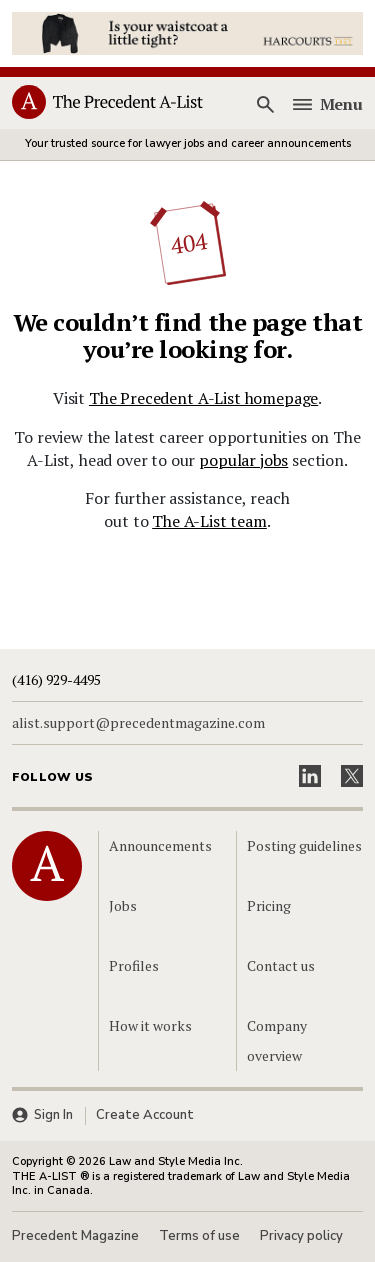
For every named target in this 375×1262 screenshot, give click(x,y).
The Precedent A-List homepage (203, 398)
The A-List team (209, 521)
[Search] (266, 104)
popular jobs (243, 460)
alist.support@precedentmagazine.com (138, 723)
